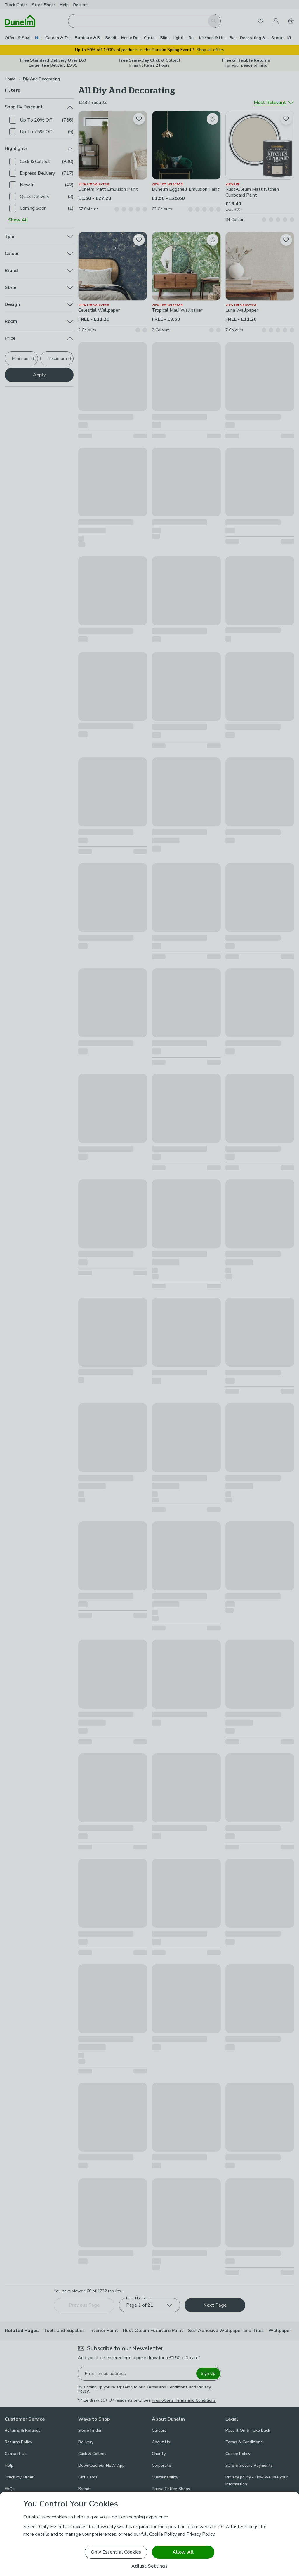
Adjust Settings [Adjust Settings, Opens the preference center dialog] (149, 2566)
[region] (149, 2534)
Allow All (183, 2552)
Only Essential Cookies (116, 2552)
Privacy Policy (200, 2534)
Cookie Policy (163, 2534)
